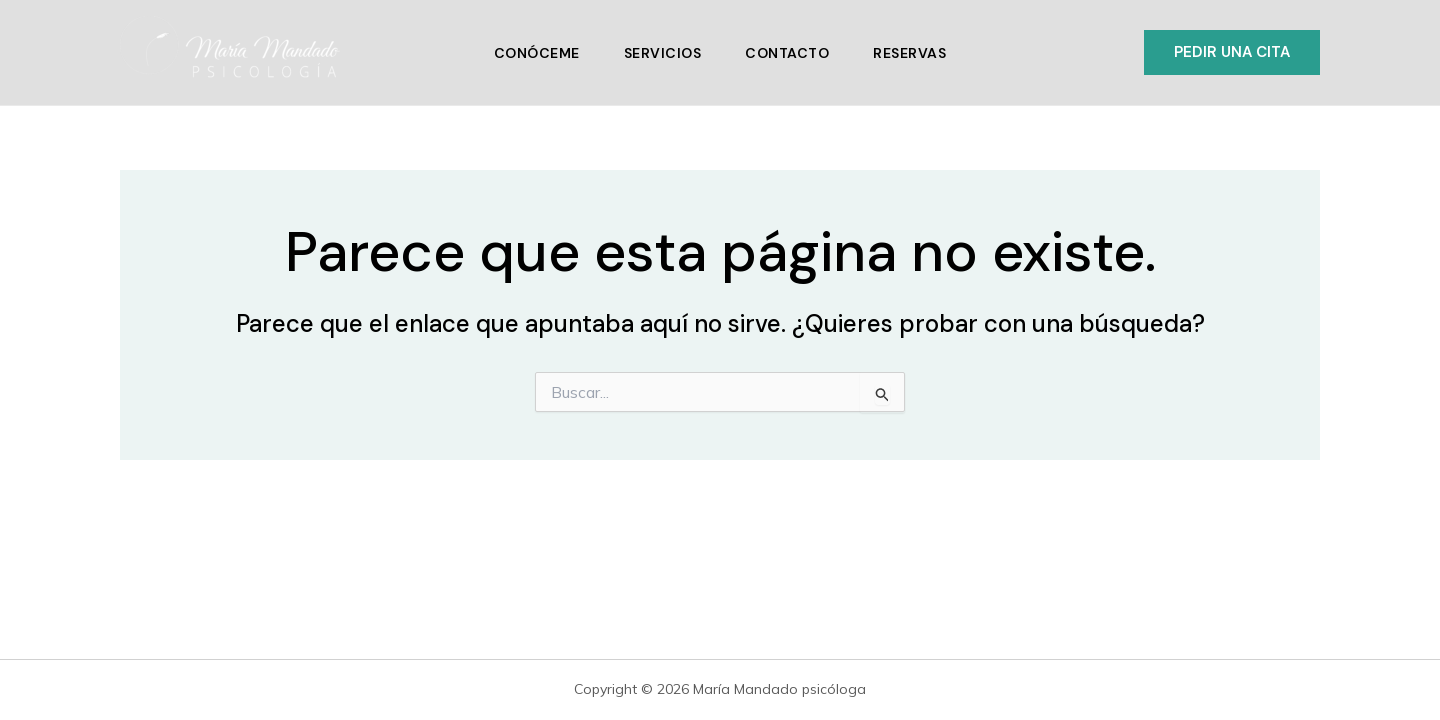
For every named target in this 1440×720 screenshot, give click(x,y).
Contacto (787, 53)
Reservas (909, 53)
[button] (1232, 52)
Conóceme (537, 53)
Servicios (663, 53)
